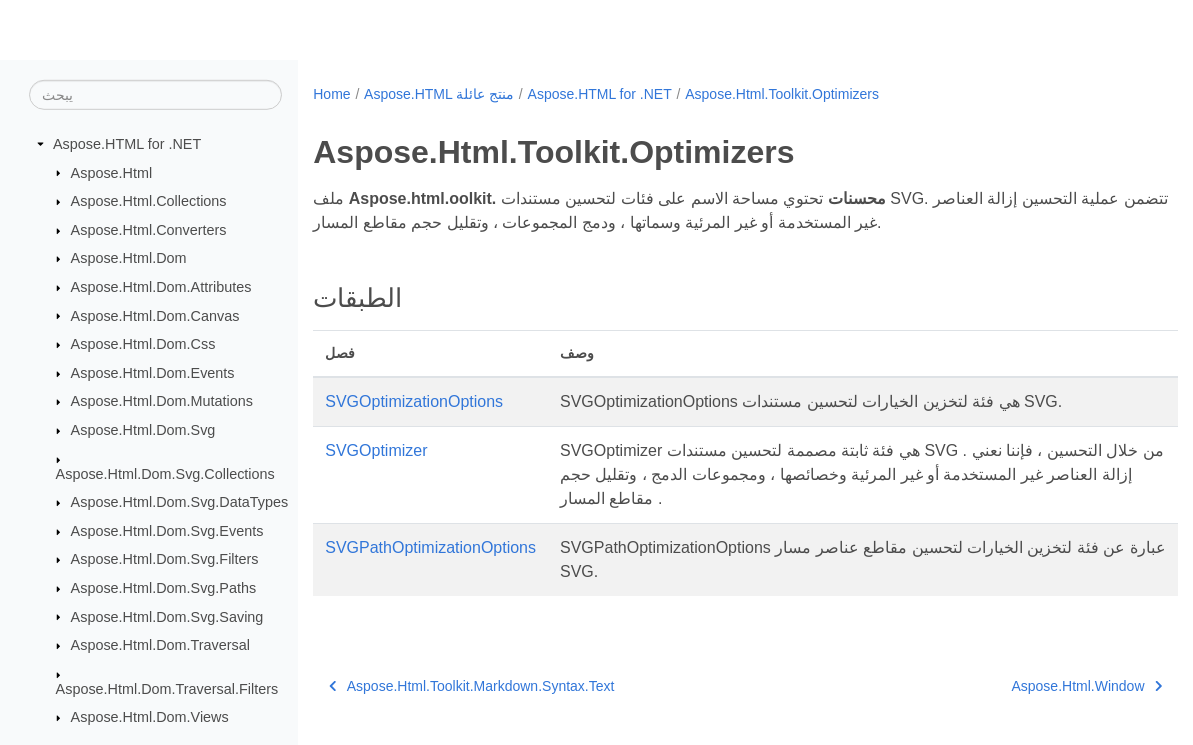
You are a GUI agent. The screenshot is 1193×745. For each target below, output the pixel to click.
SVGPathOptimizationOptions (430, 547)
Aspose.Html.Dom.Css (143, 344)
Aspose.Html (112, 172)
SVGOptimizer (376, 450)
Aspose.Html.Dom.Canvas (155, 315)
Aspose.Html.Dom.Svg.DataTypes (180, 502)
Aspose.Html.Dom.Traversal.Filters (167, 688)
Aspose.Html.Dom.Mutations (162, 401)
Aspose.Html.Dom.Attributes (161, 287)
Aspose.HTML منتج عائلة (439, 94)
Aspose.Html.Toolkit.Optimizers (782, 94)
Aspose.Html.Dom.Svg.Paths (164, 588)
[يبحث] (155, 95)
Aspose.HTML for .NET (127, 144)
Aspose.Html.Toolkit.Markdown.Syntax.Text (471, 686)
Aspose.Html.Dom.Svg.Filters (165, 559)
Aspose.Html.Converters (149, 230)
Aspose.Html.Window (1026, 686)
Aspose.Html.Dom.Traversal (160, 645)
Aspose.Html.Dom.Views (150, 717)
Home (331, 94)
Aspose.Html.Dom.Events (153, 373)
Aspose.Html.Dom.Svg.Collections (165, 473)
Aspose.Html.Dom (129, 258)
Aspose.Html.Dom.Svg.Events (167, 531)
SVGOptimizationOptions (414, 401)
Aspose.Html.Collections (149, 201)
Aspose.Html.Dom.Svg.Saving (167, 616)
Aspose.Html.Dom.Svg (143, 430)
